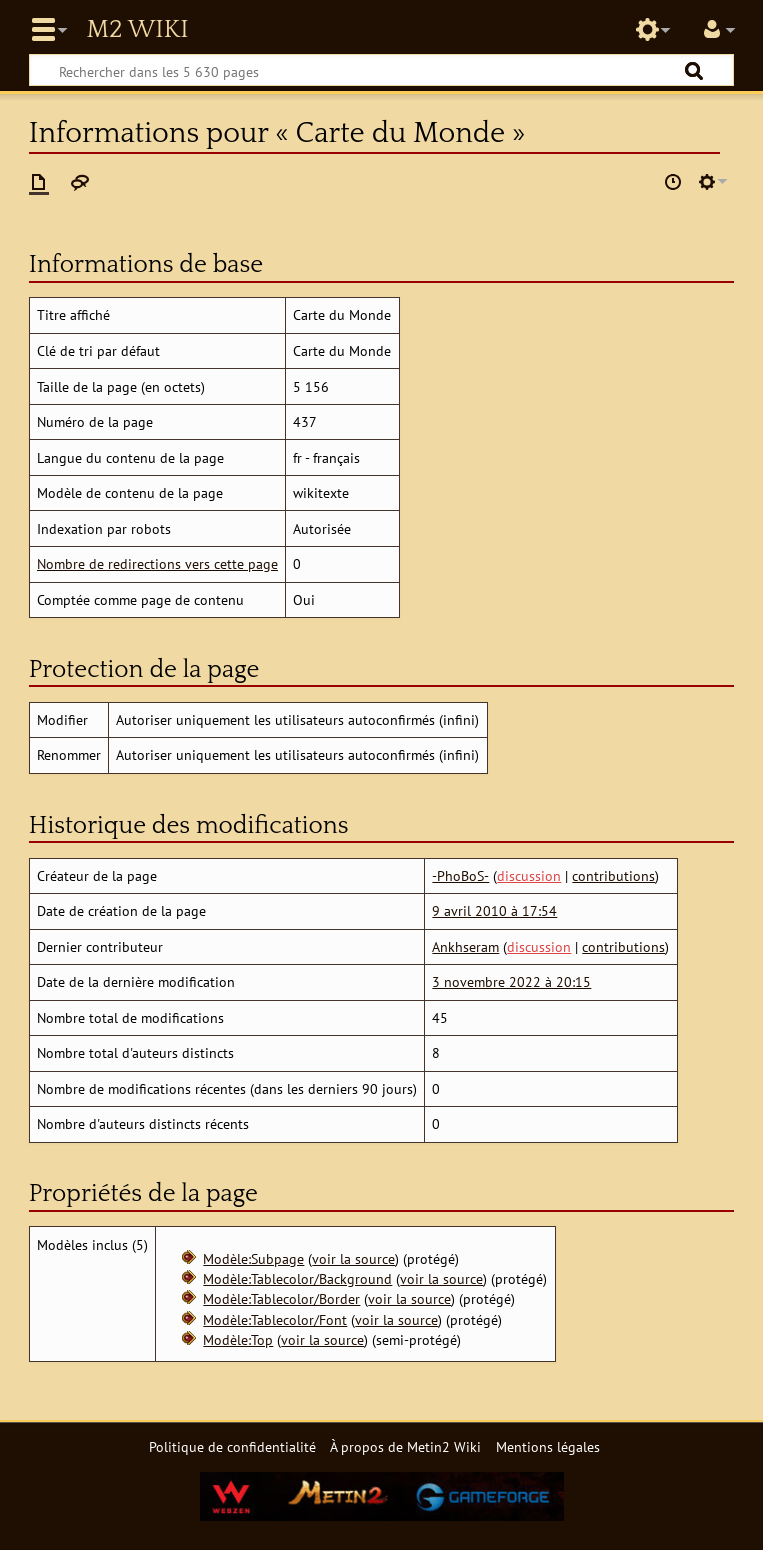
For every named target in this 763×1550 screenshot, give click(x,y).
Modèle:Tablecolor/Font (275, 1319)
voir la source (353, 1258)
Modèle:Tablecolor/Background (297, 1278)
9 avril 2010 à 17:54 (494, 910)
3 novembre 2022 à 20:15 (511, 981)
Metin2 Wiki (137, 30)
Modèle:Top (238, 1339)
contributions (613, 875)
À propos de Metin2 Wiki (405, 1446)
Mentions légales (548, 1446)
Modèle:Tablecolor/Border (281, 1298)
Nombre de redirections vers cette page (157, 563)
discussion (529, 875)
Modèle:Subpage (253, 1258)
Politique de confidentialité (232, 1446)
